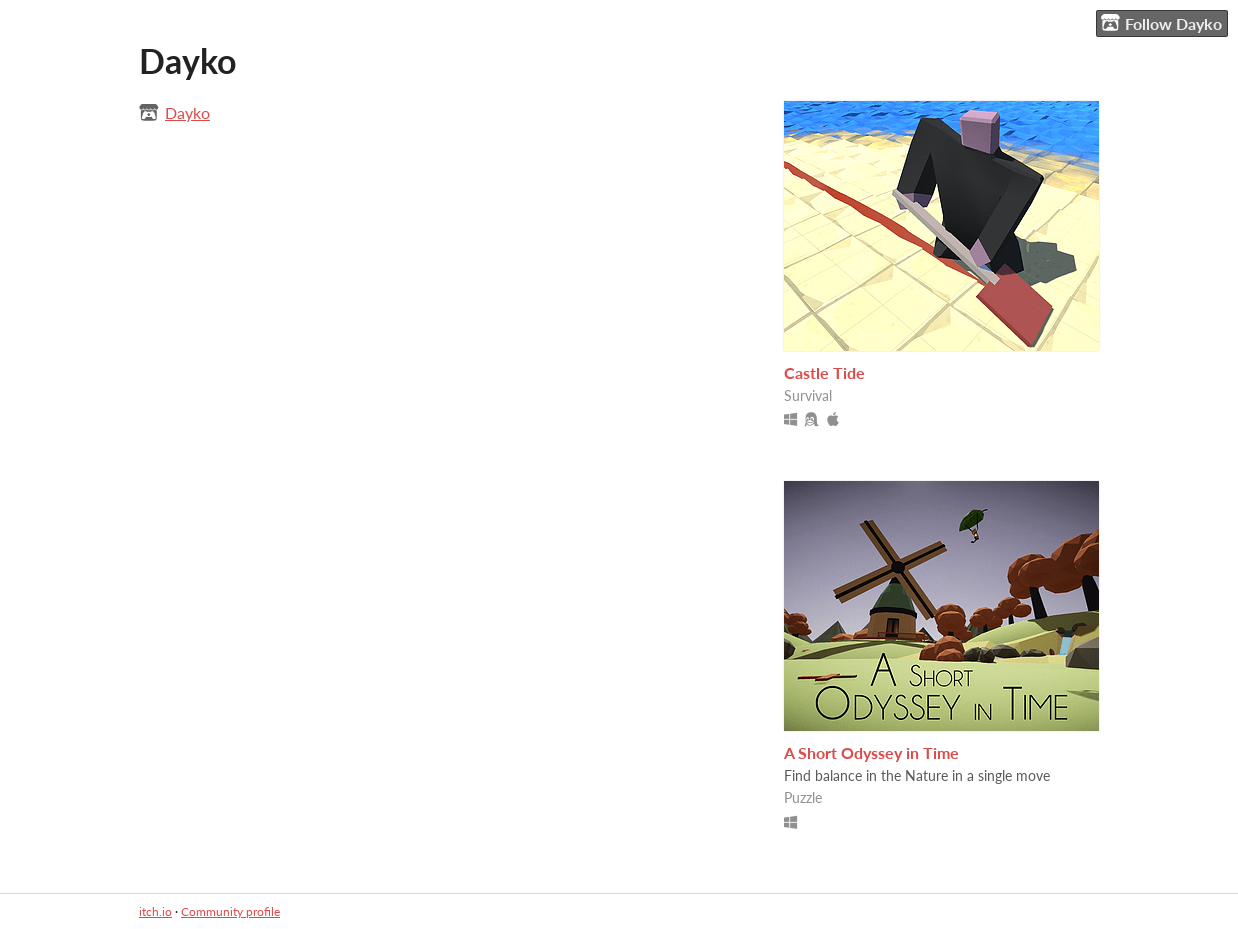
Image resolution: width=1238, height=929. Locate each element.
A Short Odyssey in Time (871, 752)
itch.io (155, 911)
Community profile (230, 911)
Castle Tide (824, 372)
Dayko (187, 112)
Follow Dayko (1161, 23)
